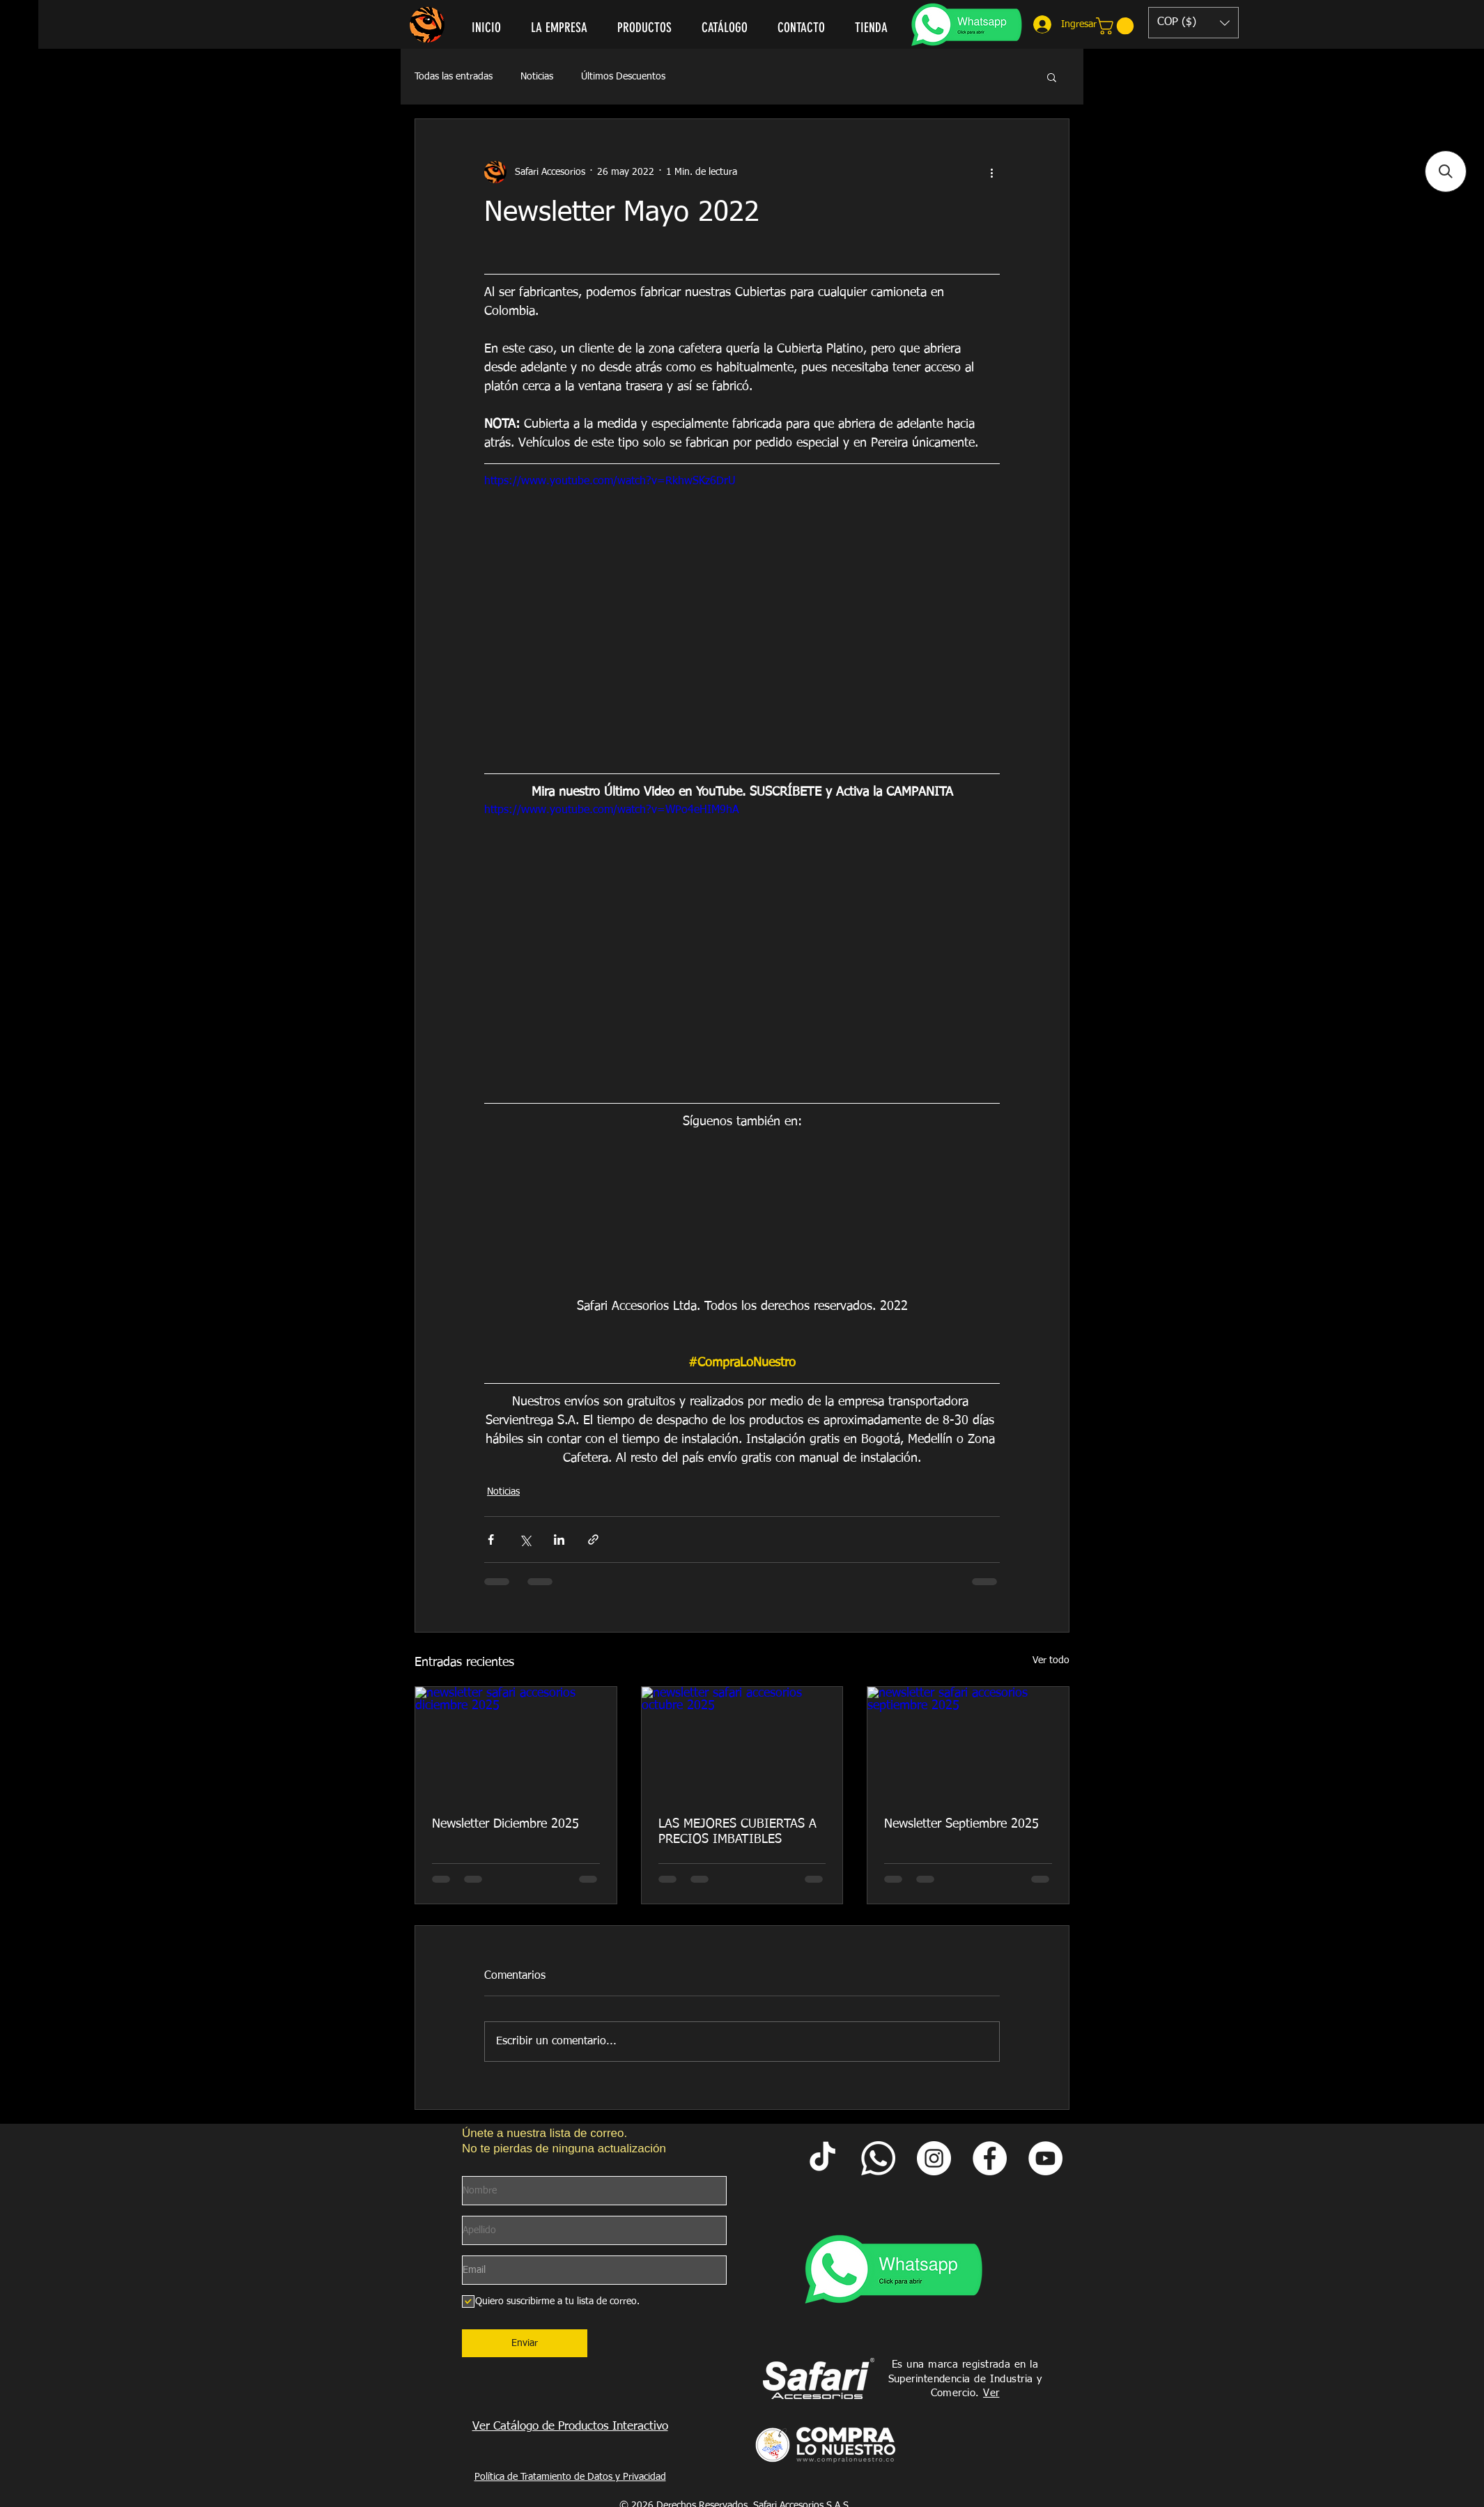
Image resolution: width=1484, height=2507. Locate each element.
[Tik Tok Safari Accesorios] (822, 2158)
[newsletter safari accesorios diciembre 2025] (516, 1743)
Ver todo (1051, 1660)
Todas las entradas (454, 77)
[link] (1117, 25)
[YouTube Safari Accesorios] (1045, 2158)
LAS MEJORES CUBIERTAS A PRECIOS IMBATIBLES (737, 1832)
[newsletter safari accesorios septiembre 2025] (968, 1743)
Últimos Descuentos (623, 77)
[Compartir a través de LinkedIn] (559, 1539)
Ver (991, 2393)
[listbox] (1193, 22)
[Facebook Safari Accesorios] (990, 2158)
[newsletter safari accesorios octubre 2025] (742, 1743)
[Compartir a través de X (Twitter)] (525, 1539)
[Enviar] (524, 2343)
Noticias (536, 77)
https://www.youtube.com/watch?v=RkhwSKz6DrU (610, 481)
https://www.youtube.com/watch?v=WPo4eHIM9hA (611, 811)
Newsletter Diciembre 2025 (505, 1824)
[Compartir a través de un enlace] (593, 1539)
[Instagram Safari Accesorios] (934, 2158)
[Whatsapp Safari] (878, 2158)
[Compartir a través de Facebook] (490, 1539)
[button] (1193, 22)
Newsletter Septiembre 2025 (961, 1824)
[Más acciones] (991, 172)
